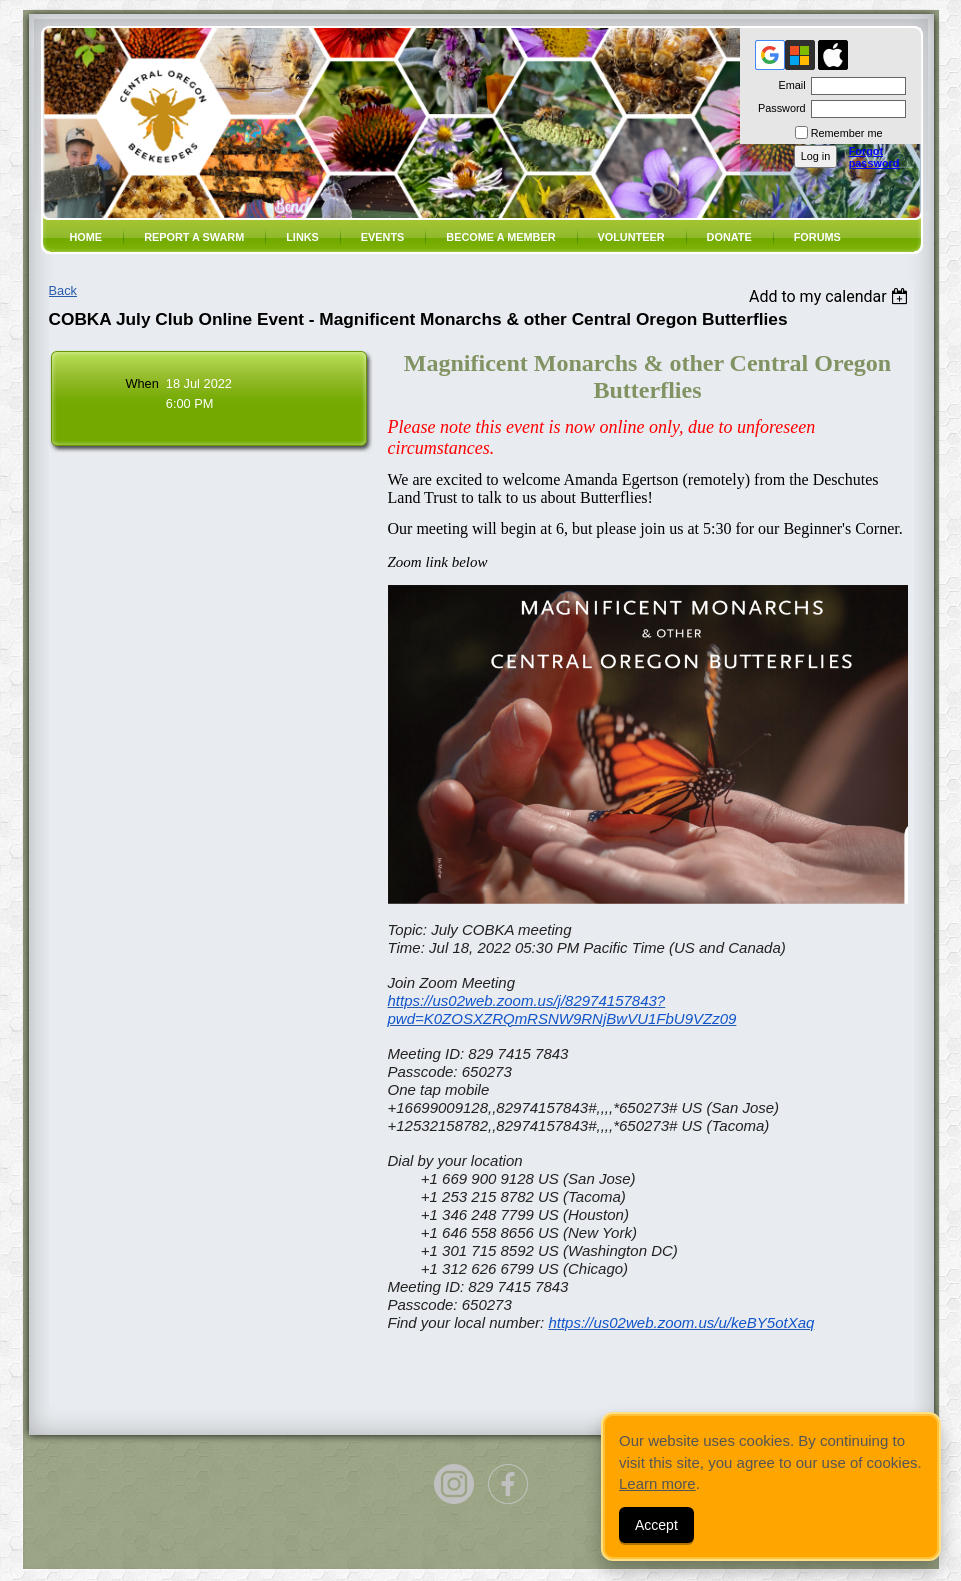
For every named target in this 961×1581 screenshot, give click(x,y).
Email (788, 85)
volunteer (631, 237)
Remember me (847, 133)
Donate (729, 237)
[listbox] (831, 296)
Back (63, 290)
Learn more (657, 1483)
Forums (817, 237)
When (141, 383)
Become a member (500, 237)
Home (86, 237)
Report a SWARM (194, 237)
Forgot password (874, 157)
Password (778, 108)
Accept (656, 1525)
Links (302, 237)
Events (383, 237)
